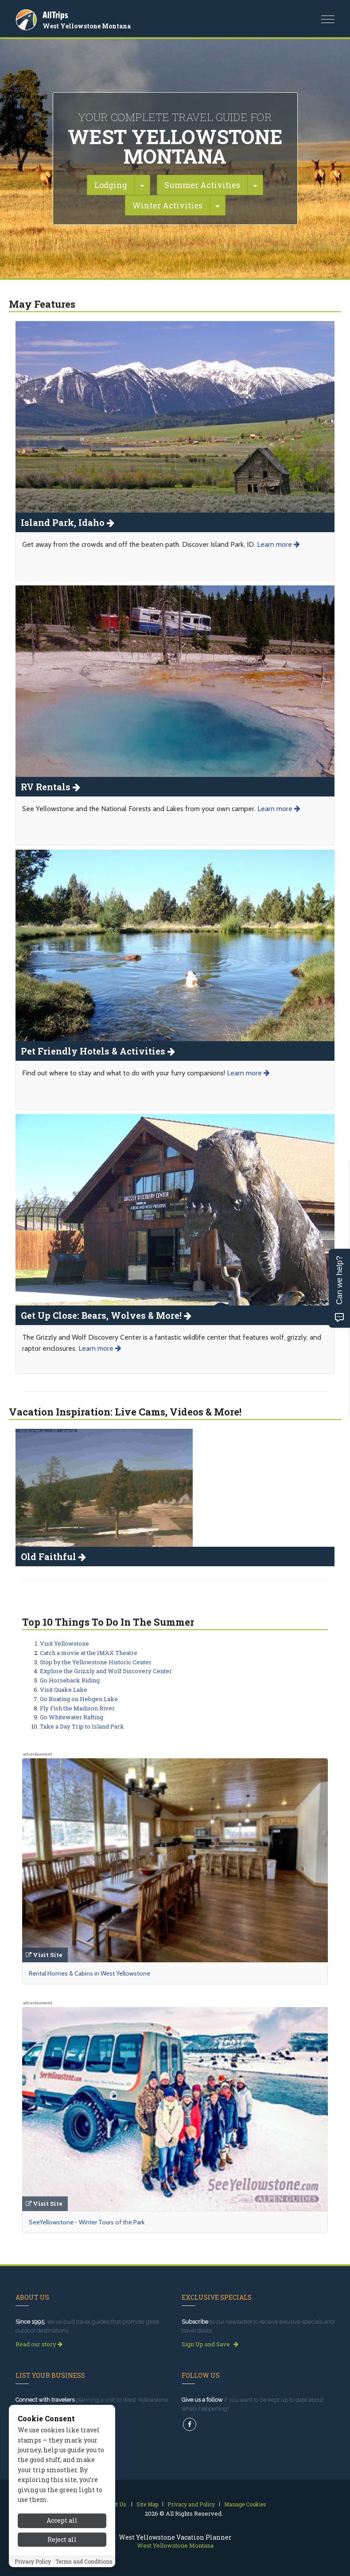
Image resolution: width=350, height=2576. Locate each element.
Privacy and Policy (191, 2504)
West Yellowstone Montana (87, 26)
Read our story (39, 2344)
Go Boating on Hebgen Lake (79, 1699)
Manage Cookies (245, 2504)
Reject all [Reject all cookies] (62, 2539)
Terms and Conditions (84, 2561)
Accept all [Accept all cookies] (62, 2520)
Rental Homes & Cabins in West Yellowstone (89, 1973)
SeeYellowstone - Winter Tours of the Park (86, 2222)
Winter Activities (167, 205)
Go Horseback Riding (70, 1680)
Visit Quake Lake (63, 1690)
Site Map (147, 2504)
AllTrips (55, 15)
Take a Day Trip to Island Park (82, 1726)
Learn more (278, 544)
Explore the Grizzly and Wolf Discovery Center (106, 1671)
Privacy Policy (33, 2561)
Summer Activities (202, 185)
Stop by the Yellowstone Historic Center (96, 1662)
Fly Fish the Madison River (77, 1708)
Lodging (110, 185)
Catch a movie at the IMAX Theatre (88, 1653)
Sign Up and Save (210, 2344)
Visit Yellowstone (64, 1643)
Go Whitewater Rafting (71, 1717)
